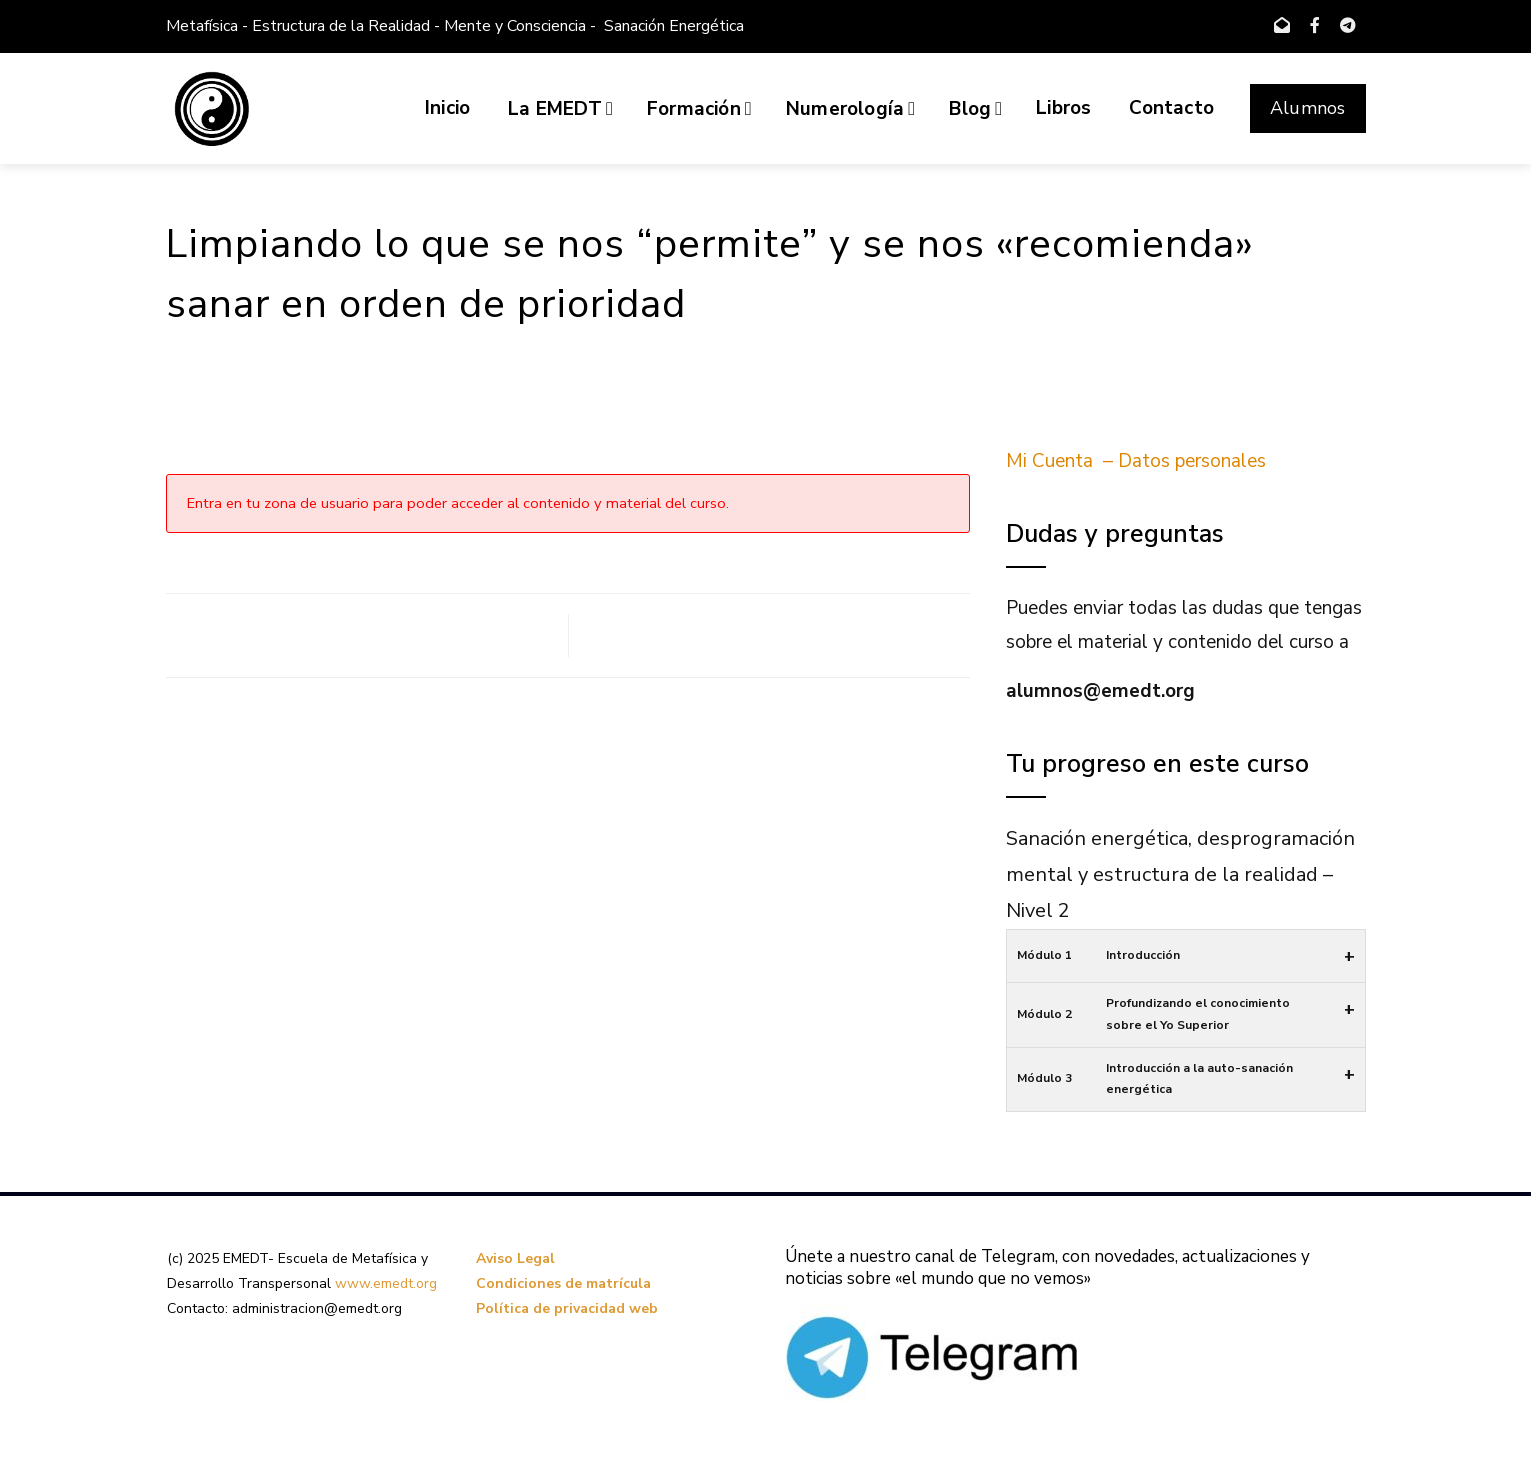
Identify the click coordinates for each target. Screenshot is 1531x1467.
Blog (975, 109)
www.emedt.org (386, 1283)
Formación (699, 109)
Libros (1063, 108)
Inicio (447, 108)
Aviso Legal (515, 1258)
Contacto (1171, 108)
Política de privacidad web (567, 1308)
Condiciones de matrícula (563, 1283)
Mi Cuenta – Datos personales (1136, 461)
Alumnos (1307, 108)
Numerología (850, 109)
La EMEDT (560, 109)
